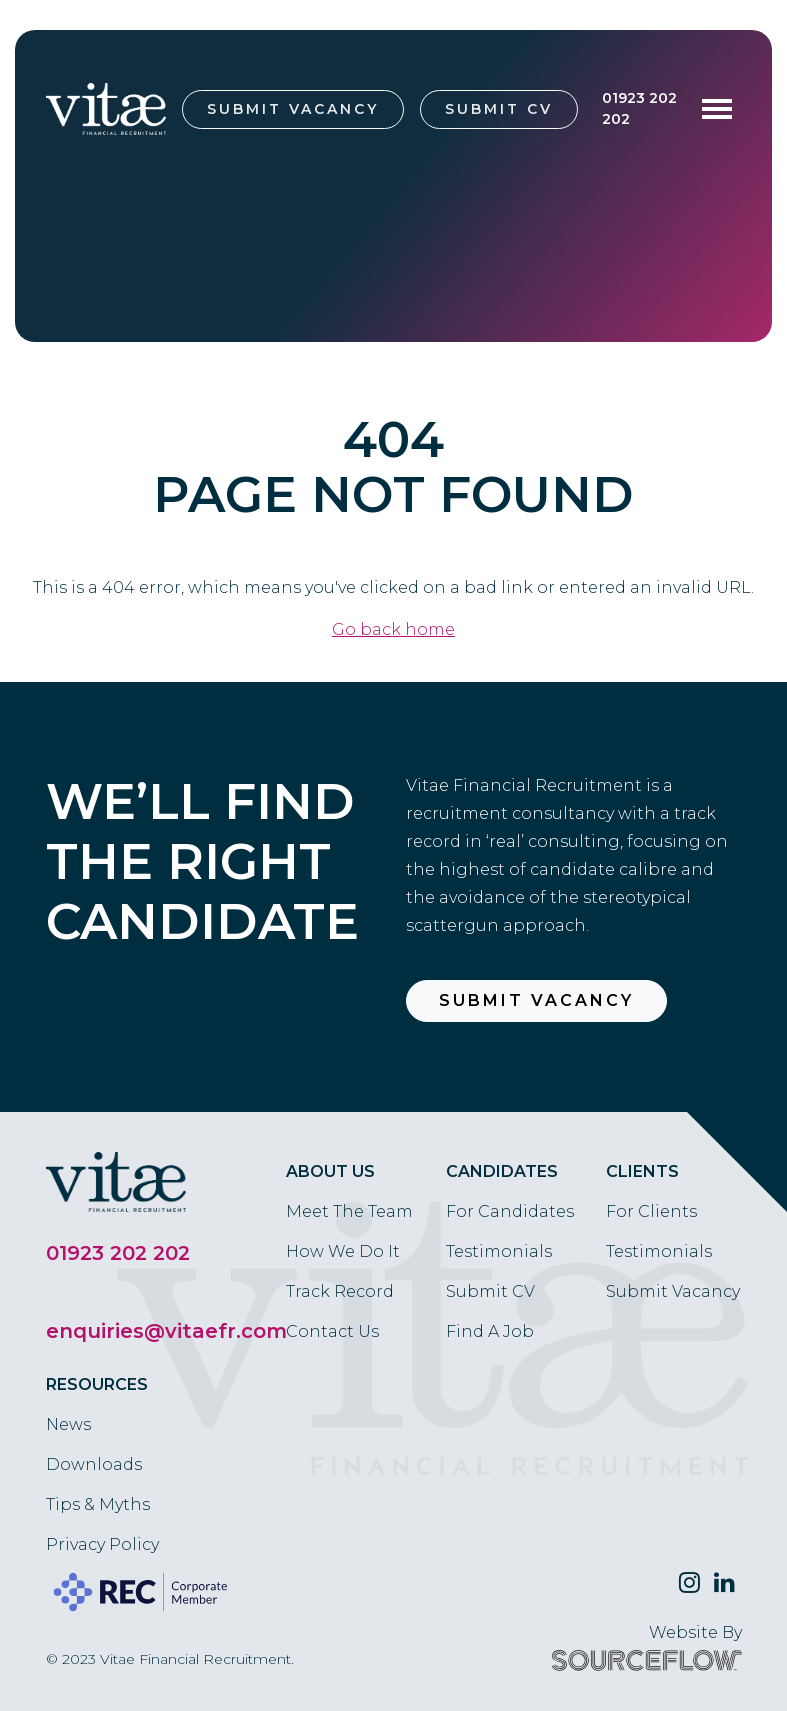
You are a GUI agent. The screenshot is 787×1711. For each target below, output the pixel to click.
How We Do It (343, 1251)
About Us (330, 1171)
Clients (642, 1171)
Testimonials (499, 1251)
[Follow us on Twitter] (689, 1583)
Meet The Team (349, 1211)
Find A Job (490, 1331)
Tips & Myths (98, 1504)
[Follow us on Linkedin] (724, 1583)
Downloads (94, 1464)
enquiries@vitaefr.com (166, 1331)
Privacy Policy (102, 1544)
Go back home (393, 629)
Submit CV (499, 109)
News (68, 1424)
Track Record (340, 1291)
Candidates (502, 1171)
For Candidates (510, 1211)
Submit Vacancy (293, 109)
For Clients (651, 1211)
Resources (97, 1384)
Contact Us (332, 1331)
